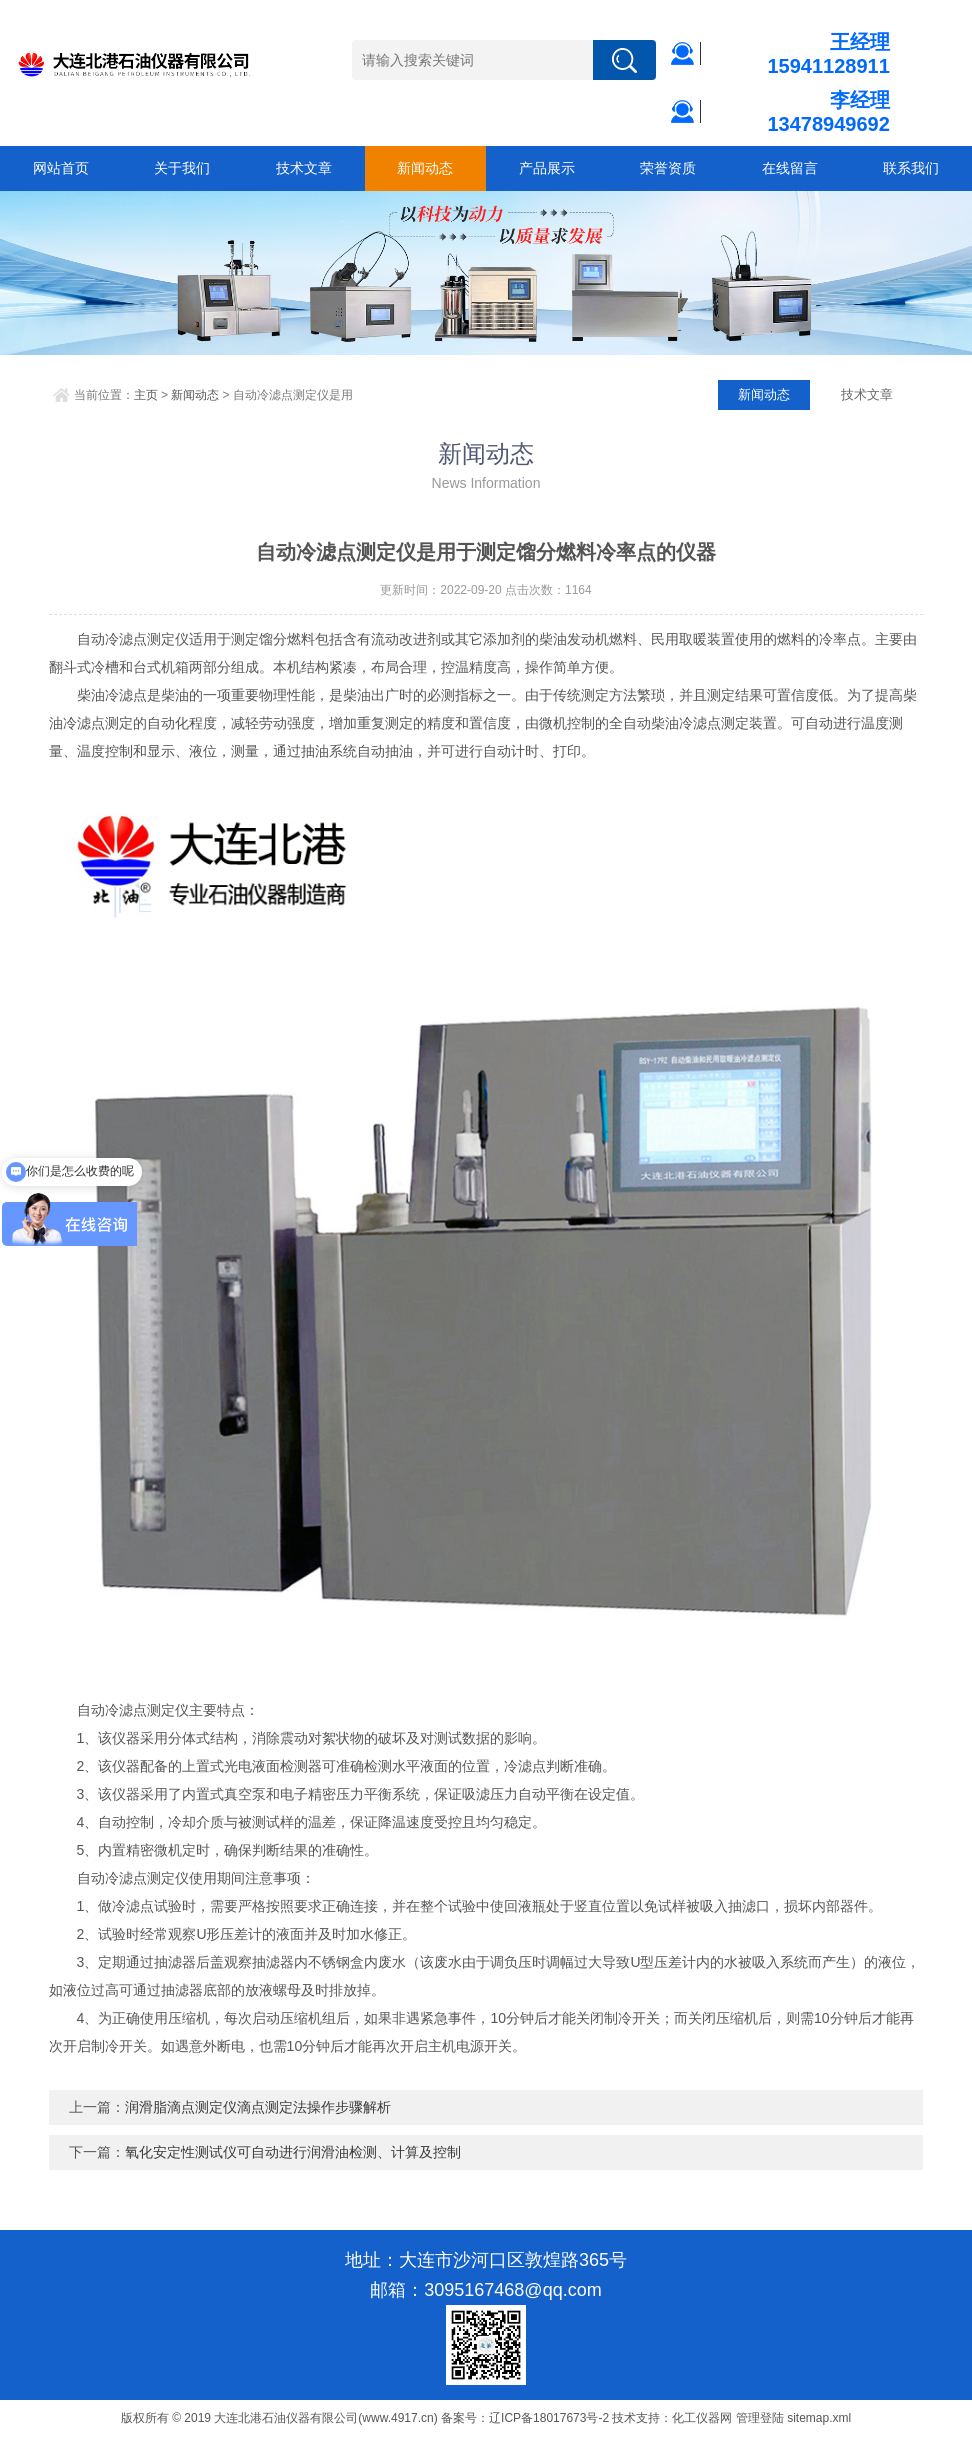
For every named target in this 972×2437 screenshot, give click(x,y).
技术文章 (304, 168)
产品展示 (547, 168)
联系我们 (911, 168)
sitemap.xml (819, 2418)
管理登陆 (760, 2418)
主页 (146, 395)
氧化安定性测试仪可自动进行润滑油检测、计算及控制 (293, 2152)
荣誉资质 (668, 168)
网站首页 (61, 168)
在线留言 (790, 168)
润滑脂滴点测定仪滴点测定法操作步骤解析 (258, 2107)
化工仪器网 (702, 2418)
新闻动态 (425, 168)
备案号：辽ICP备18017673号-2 (525, 2418)
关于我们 (182, 168)
